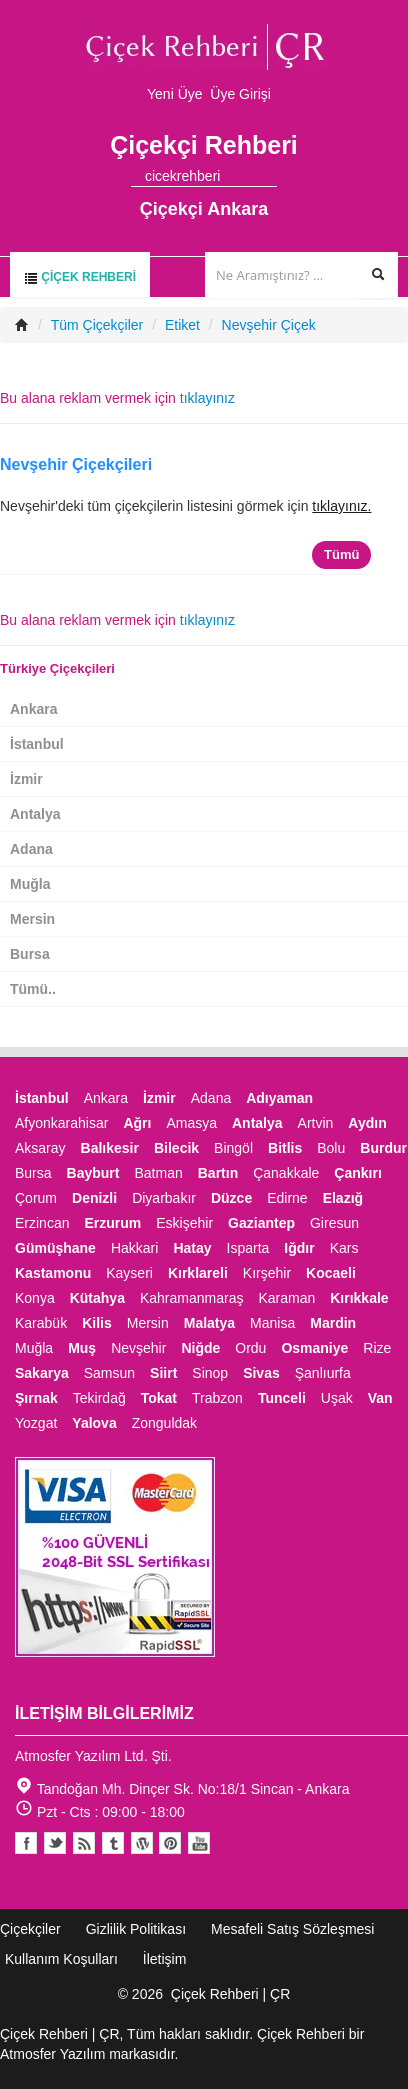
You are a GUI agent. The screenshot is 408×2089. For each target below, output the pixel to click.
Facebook (26, 1843)
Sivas (261, 1373)
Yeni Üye (175, 94)
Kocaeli (331, 1273)
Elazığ (343, 1198)
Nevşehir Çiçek (269, 325)
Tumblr (113, 1843)
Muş (82, 1348)
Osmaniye (314, 1348)
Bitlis (285, 1148)
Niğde (200, 1348)
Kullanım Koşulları (61, 1959)
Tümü (341, 554)
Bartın (218, 1173)
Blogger (84, 1843)
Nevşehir (138, 1348)
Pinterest (170, 1843)
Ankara (33, 709)
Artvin (316, 1123)
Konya (35, 1298)
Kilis (97, 1323)
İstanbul (37, 744)
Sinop (210, 1373)
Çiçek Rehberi (80, 277)
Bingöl (233, 1148)
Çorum (36, 1198)
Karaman (286, 1298)
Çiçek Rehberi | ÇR (231, 1994)
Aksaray (40, 1148)
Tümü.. (33, 989)
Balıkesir (110, 1148)
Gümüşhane (55, 1248)
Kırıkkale (359, 1298)
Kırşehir (267, 1273)
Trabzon (217, 1398)
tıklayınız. (341, 506)
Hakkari (134, 1248)
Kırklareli (198, 1273)
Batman (158, 1173)
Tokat (159, 1398)
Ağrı (137, 1123)
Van (380, 1398)
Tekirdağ (99, 1398)
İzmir (26, 779)
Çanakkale (286, 1173)
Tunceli (282, 1398)
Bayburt (93, 1173)
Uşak (337, 1398)
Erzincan (42, 1223)
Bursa (30, 954)
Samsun (109, 1373)
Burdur (383, 1148)
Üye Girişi (240, 94)
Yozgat (36, 1423)
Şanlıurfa (323, 1373)
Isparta (248, 1248)
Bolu (331, 1148)
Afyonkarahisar (61, 1123)
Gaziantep (261, 1223)
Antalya (35, 814)
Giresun (334, 1223)
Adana (31, 849)
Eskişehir (184, 1223)
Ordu (250, 1348)
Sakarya (42, 1373)
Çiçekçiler (30, 1929)
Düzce (231, 1198)
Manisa (272, 1323)
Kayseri (129, 1273)
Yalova (94, 1423)
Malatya (209, 1323)
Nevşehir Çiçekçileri (76, 464)
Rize (377, 1348)
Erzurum (112, 1223)
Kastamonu (53, 1273)
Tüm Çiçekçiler (97, 325)
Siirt (163, 1373)
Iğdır (299, 1248)
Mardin (333, 1323)
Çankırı (357, 1173)
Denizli (94, 1198)
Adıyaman (279, 1098)
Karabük (41, 1323)
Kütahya (97, 1298)
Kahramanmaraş (192, 1298)
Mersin (32, 919)
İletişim (165, 1959)
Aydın (367, 1123)
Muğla (30, 884)
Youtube (142, 1843)
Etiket (182, 325)
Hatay (192, 1248)
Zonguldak (164, 1423)
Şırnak (36, 1398)
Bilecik (176, 1148)
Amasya (191, 1123)
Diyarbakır (164, 1198)
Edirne (287, 1198)
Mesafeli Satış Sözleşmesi (292, 1929)
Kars (344, 1248)
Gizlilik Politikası (136, 1929)
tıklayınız (207, 398)
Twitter (55, 1843)
